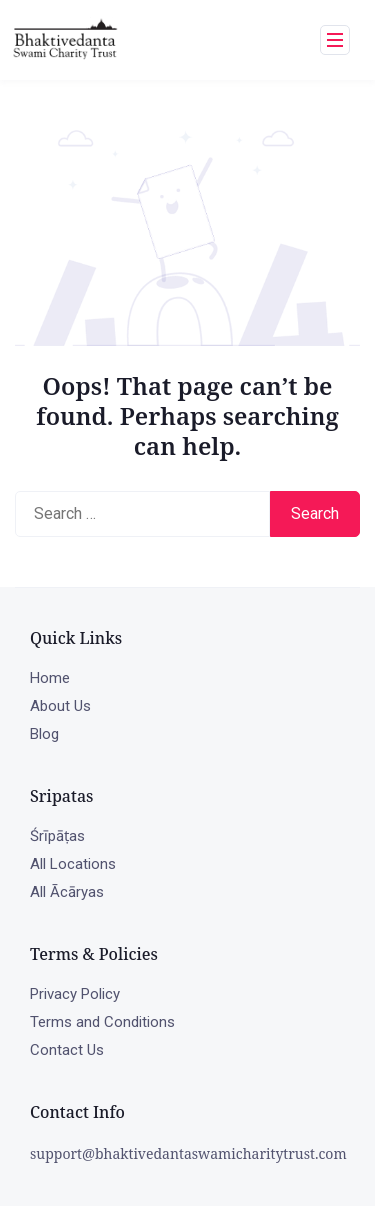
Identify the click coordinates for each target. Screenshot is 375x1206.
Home (50, 678)
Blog (44, 734)
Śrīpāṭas (57, 836)
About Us (60, 706)
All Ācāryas (67, 892)
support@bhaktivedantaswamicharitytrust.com (188, 1153)
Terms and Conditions (102, 1022)
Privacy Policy (75, 994)
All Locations (73, 864)
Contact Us (67, 1050)
